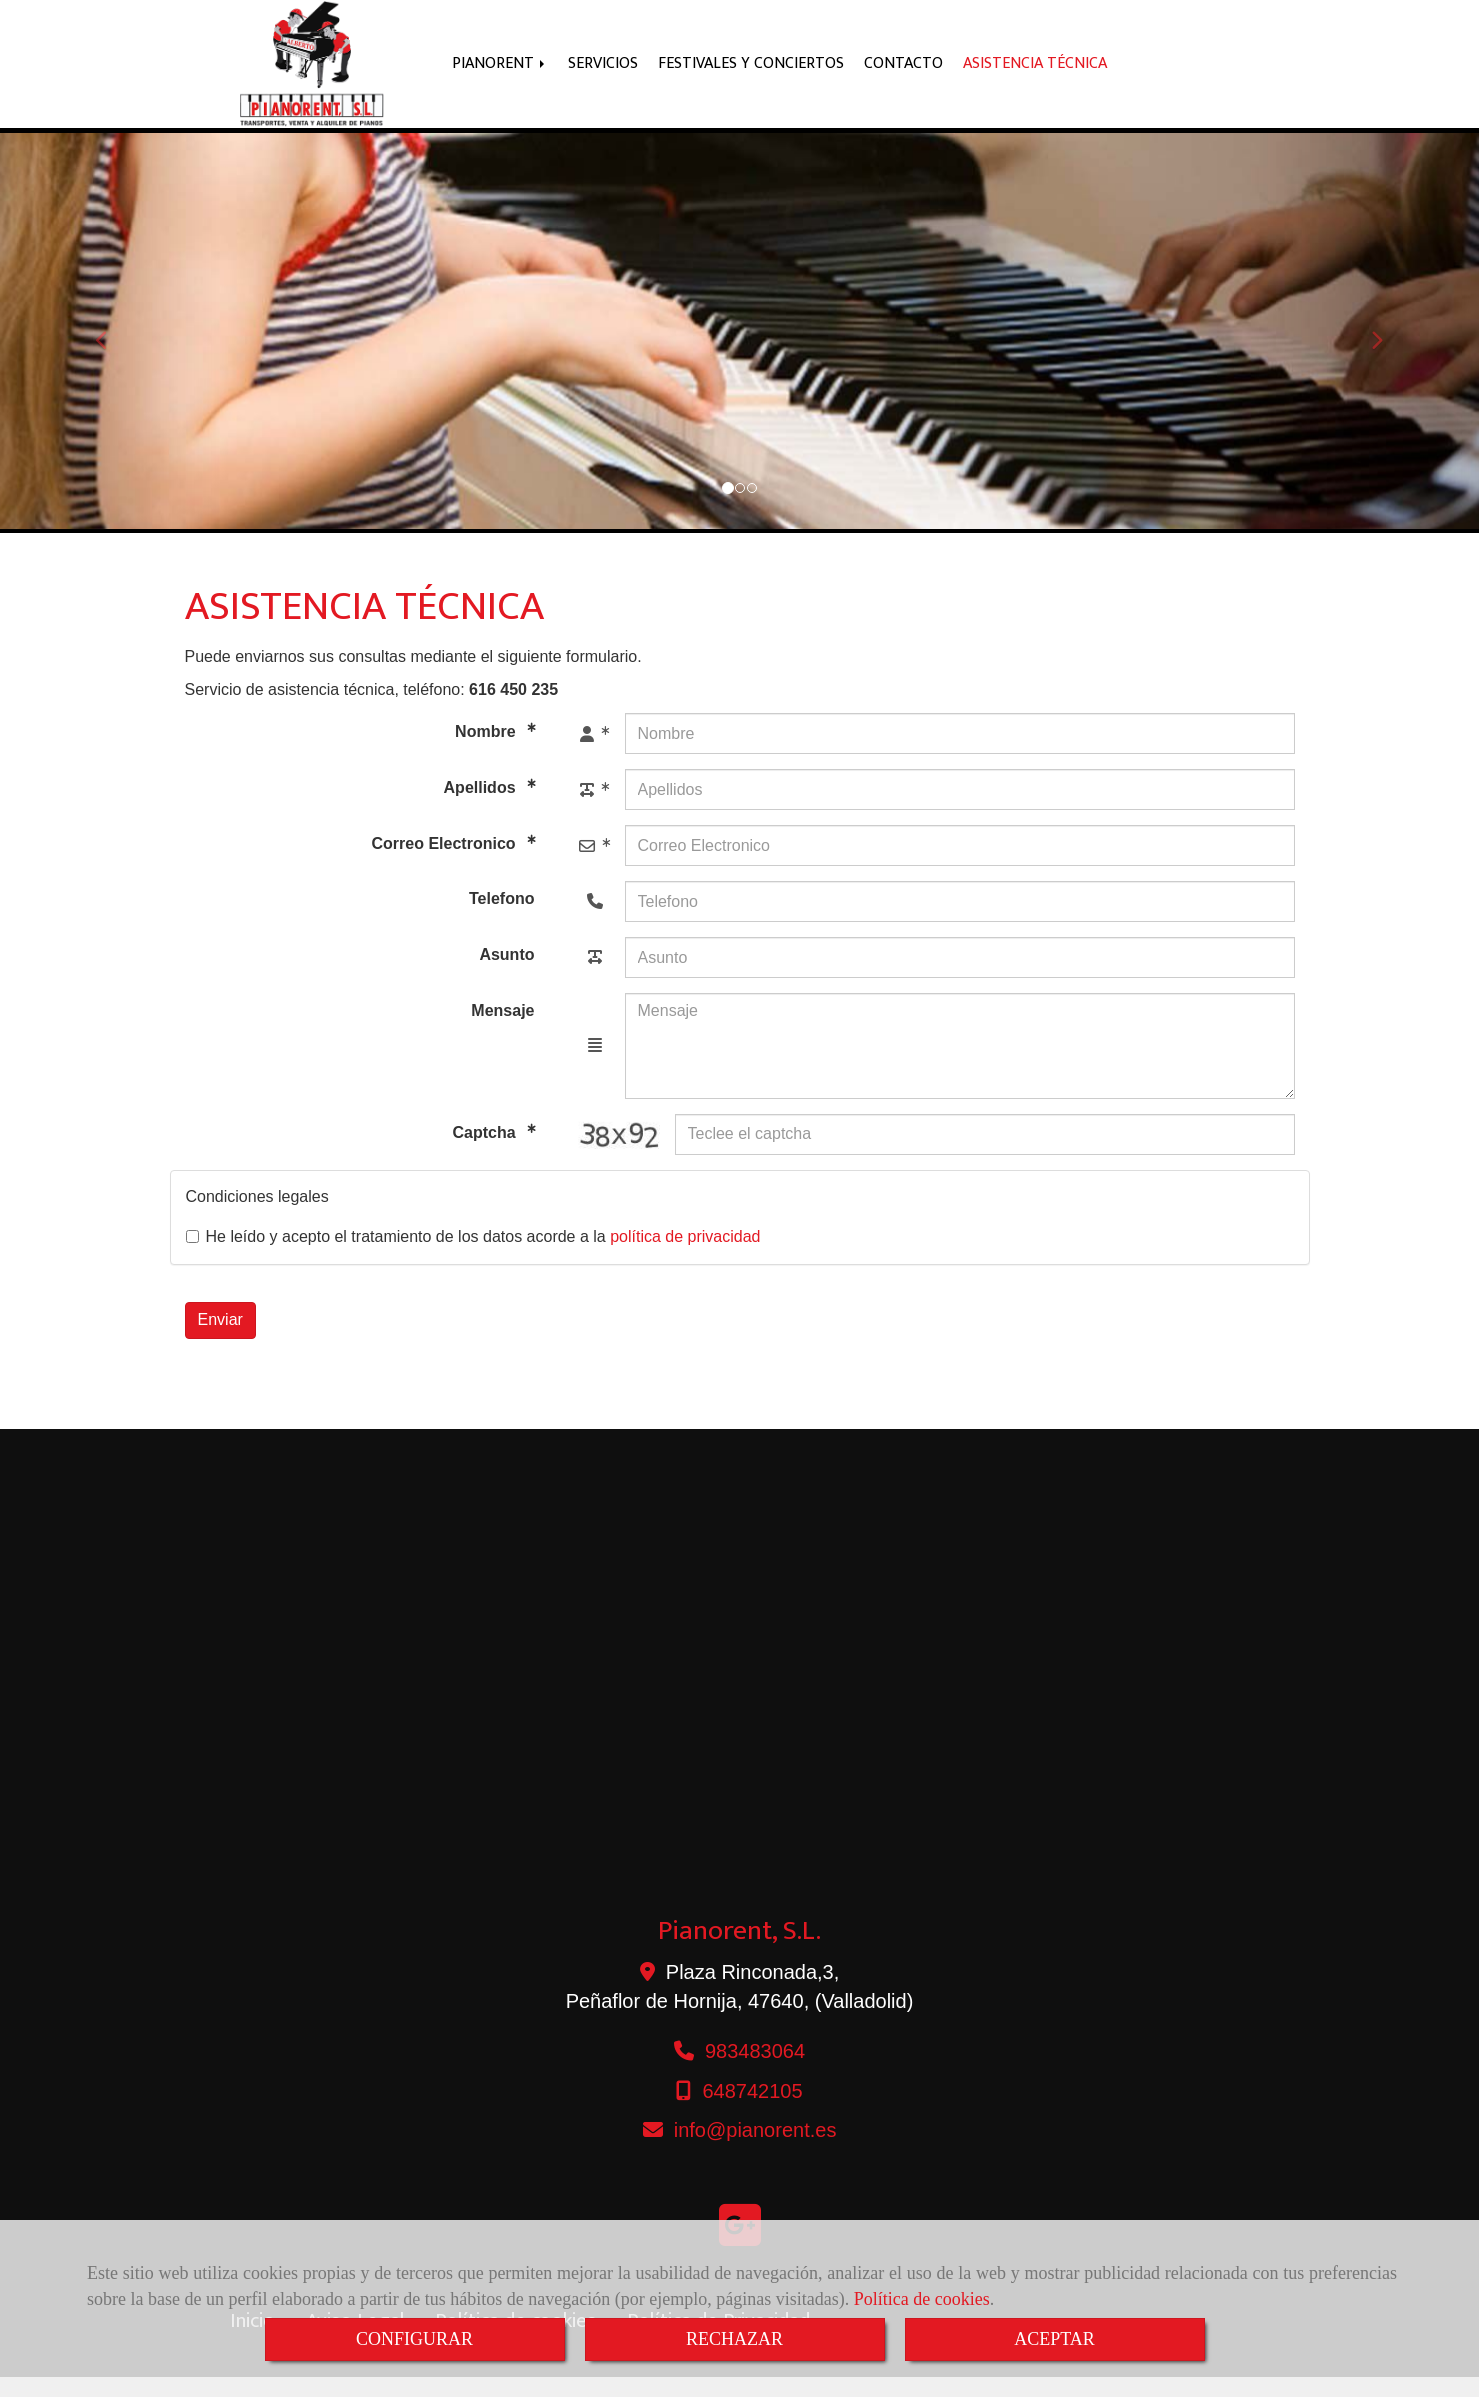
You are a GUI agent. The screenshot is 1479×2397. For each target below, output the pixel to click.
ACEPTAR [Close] (1054, 2339)
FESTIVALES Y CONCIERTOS (751, 73)
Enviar (220, 1339)
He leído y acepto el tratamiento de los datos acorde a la (473, 1256)
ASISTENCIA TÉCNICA (1035, 73)
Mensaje (502, 1030)
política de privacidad (685, 1256)
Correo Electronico (446, 864)
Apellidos (482, 808)
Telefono (501, 918)
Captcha (486, 1152)
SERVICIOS (603, 73)
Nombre (487, 752)
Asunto (506, 974)
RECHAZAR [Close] (734, 2339)
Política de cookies (922, 2299)
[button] (111, 351)
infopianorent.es (755, 2150)
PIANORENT (500, 73)
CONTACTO (903, 73)
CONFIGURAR (414, 2339)
